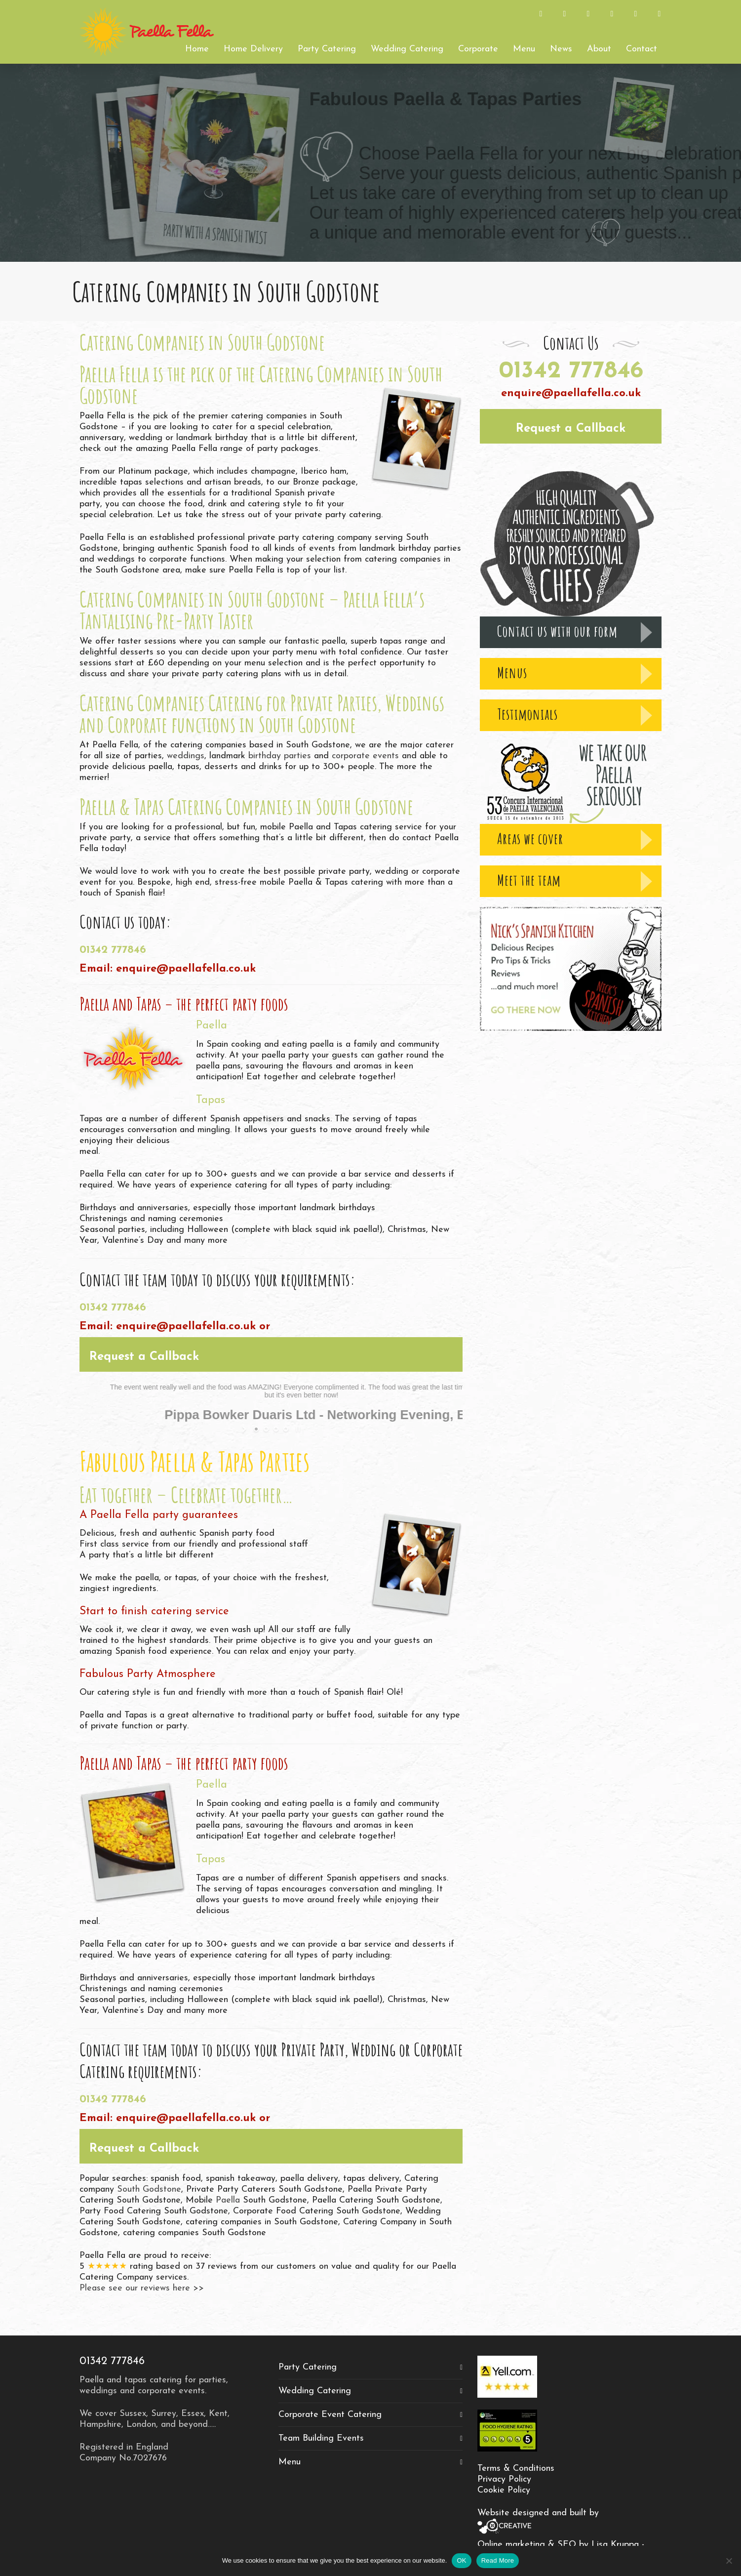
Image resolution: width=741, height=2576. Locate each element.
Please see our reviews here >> (141, 2288)
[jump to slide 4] (286, 1429)
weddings (185, 756)
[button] (271, 1354)
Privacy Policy (504, 2479)
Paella (228, 2200)
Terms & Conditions (515, 2468)
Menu (289, 2462)
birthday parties (279, 756)
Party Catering (307, 2367)
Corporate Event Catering (330, 2414)
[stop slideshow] (297, 1429)
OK (461, 2560)
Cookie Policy (503, 2490)
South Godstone (149, 2189)
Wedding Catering (314, 2391)
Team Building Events (321, 2438)
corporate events (365, 756)
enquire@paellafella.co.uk (186, 969)
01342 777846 (112, 950)
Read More (497, 2560)
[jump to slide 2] (266, 1429)
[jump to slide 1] (256, 1429)
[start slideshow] (245, 1429)
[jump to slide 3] (276, 1429)
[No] (729, 2561)
